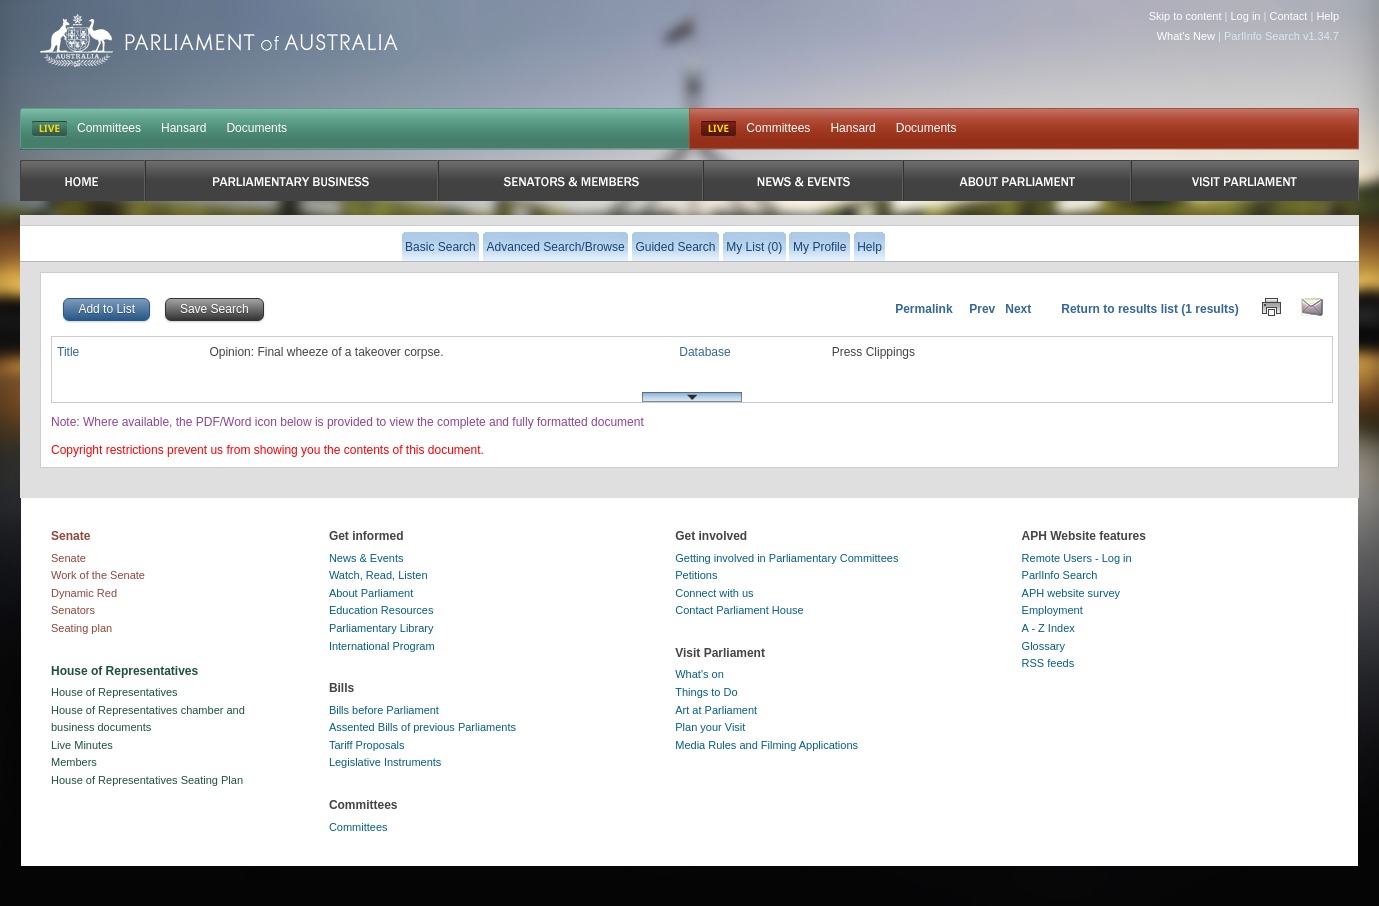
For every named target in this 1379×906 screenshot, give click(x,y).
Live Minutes (82, 745)
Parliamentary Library (381, 628)
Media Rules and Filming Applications (766, 745)
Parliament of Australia (219, 40)
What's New (1186, 36)
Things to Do (706, 692)
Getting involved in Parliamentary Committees (786, 558)
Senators (73, 610)
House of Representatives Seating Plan (147, 780)
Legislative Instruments (385, 762)
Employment (1052, 610)
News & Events (366, 558)
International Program (382, 646)
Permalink (923, 309)
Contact (1288, 16)
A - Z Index (1048, 628)
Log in (1246, 16)
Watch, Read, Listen (378, 575)
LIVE (49, 129)
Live (718, 129)
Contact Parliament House (739, 610)
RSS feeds (1048, 663)
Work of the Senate (98, 575)
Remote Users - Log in (1077, 558)
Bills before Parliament (384, 710)
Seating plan (81, 628)
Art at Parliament (716, 710)
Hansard (183, 128)
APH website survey (1071, 593)
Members (74, 762)
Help (1327, 16)
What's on (699, 674)
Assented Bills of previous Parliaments (422, 727)
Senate (68, 558)
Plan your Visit (710, 727)
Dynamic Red (84, 593)
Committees (109, 128)
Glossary (1043, 646)
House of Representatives (114, 692)
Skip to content (1185, 16)
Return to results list (1119, 309)
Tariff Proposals (367, 745)
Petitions (696, 575)
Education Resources (381, 610)
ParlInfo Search (1060, 575)
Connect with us (714, 593)
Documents (256, 128)
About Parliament (371, 593)
